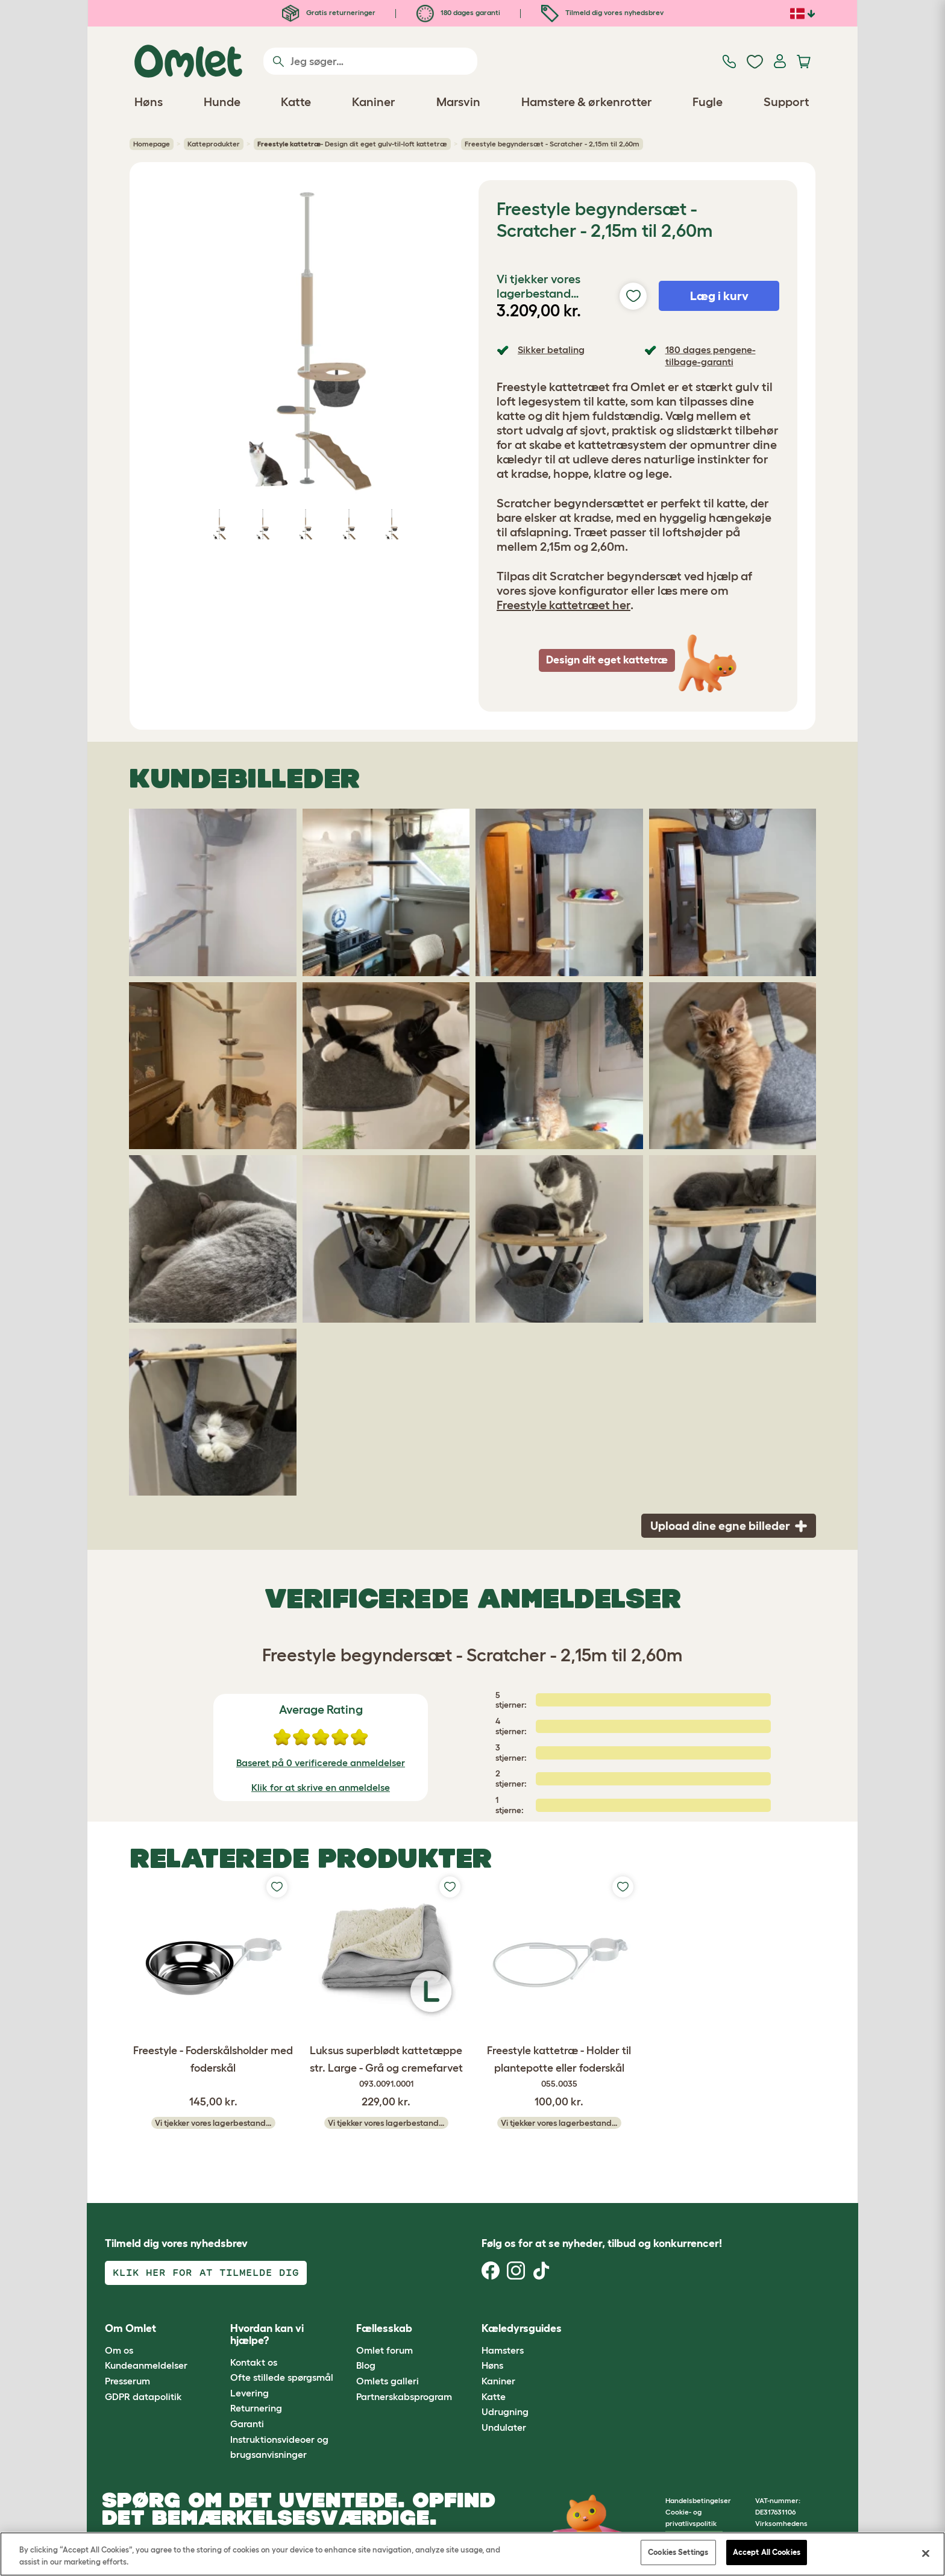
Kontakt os (253, 2362)
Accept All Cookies (766, 2552)
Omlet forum (384, 2350)
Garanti (247, 2423)
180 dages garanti (458, 12)
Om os (119, 2350)
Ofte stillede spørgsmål (281, 2377)
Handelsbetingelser (698, 2500)
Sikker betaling (551, 349)
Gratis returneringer (328, 12)
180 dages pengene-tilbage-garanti (710, 355)
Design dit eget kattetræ (607, 660)
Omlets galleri (387, 2380)
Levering (249, 2392)
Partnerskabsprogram (404, 2396)
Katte (494, 2396)
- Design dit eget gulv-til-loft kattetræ (352, 144)
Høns (492, 2365)
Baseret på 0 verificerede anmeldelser (320, 1762)
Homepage (151, 144)
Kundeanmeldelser (146, 2365)
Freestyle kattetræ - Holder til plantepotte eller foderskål (559, 2067)
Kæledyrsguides (522, 2328)
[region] (472, 2554)
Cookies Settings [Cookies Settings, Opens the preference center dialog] (678, 2552)
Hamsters (503, 2350)
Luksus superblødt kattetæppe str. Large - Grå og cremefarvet (386, 2067)
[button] (598, 2329)
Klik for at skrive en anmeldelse (320, 1787)
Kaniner (498, 2380)
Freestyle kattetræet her (563, 605)
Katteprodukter (213, 144)
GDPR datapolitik (143, 2396)
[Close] (925, 2553)
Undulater (504, 2427)
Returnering (256, 2407)
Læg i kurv (719, 295)
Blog (365, 2365)
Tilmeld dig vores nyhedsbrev (602, 12)
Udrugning (505, 2411)
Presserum (127, 2380)
